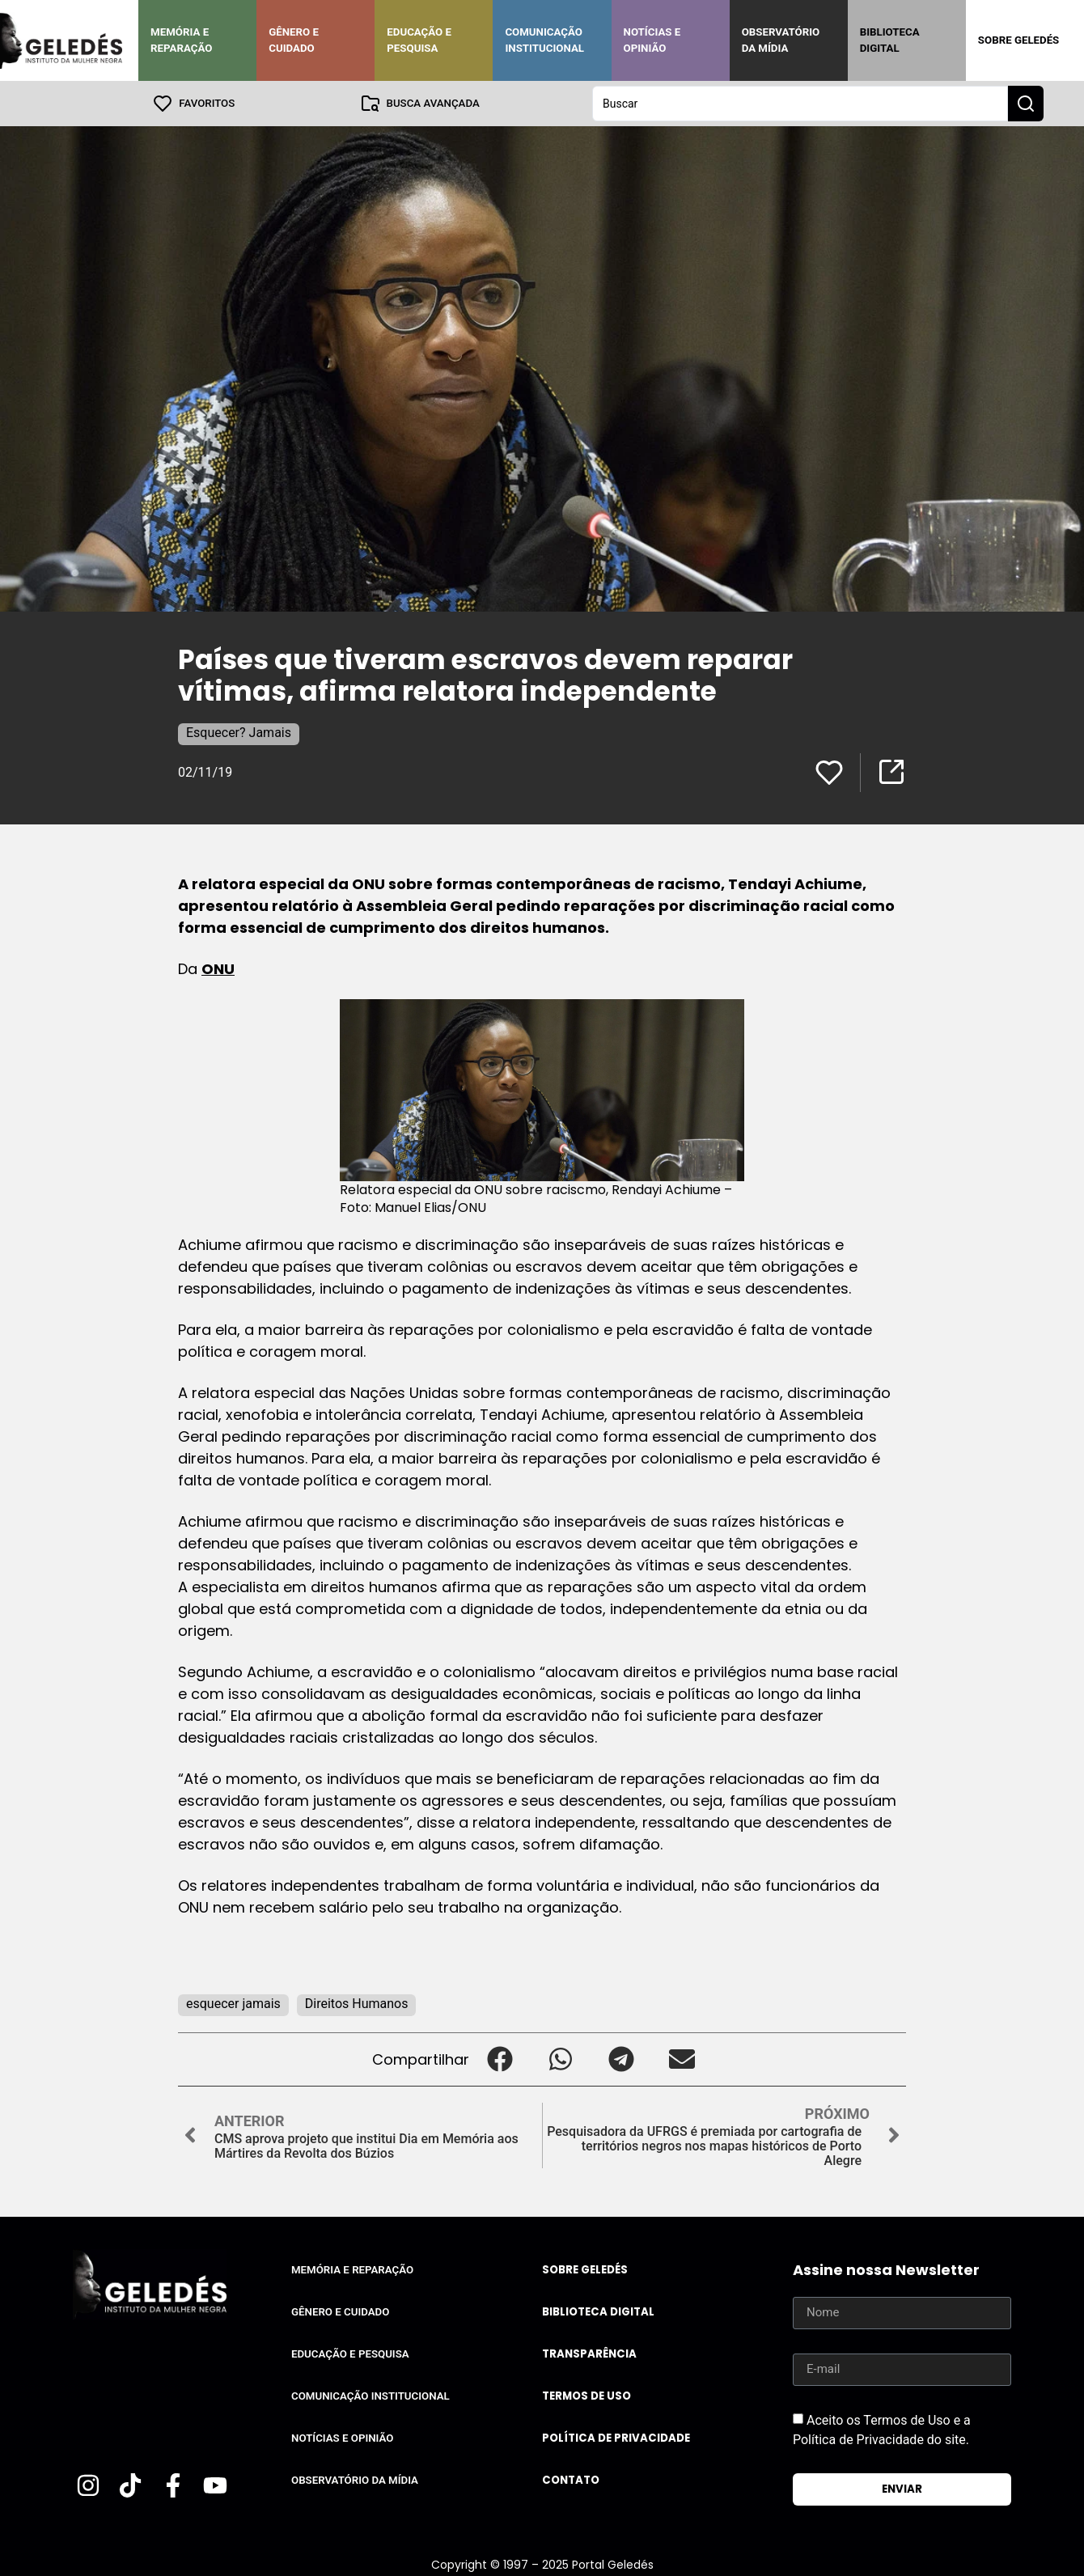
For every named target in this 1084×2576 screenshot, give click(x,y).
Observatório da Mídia (781, 40)
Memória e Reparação (181, 40)
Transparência (589, 2354)
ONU (218, 969)
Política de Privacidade (616, 2438)
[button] (499, 2059)
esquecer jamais (233, 2003)
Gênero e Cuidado (294, 40)
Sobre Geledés (1018, 40)
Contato (570, 2480)
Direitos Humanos (357, 2003)
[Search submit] (1026, 103)
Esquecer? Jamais (238, 732)
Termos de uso (586, 2396)
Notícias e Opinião (652, 40)
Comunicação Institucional (544, 40)
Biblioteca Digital (890, 40)
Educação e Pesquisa (419, 40)
